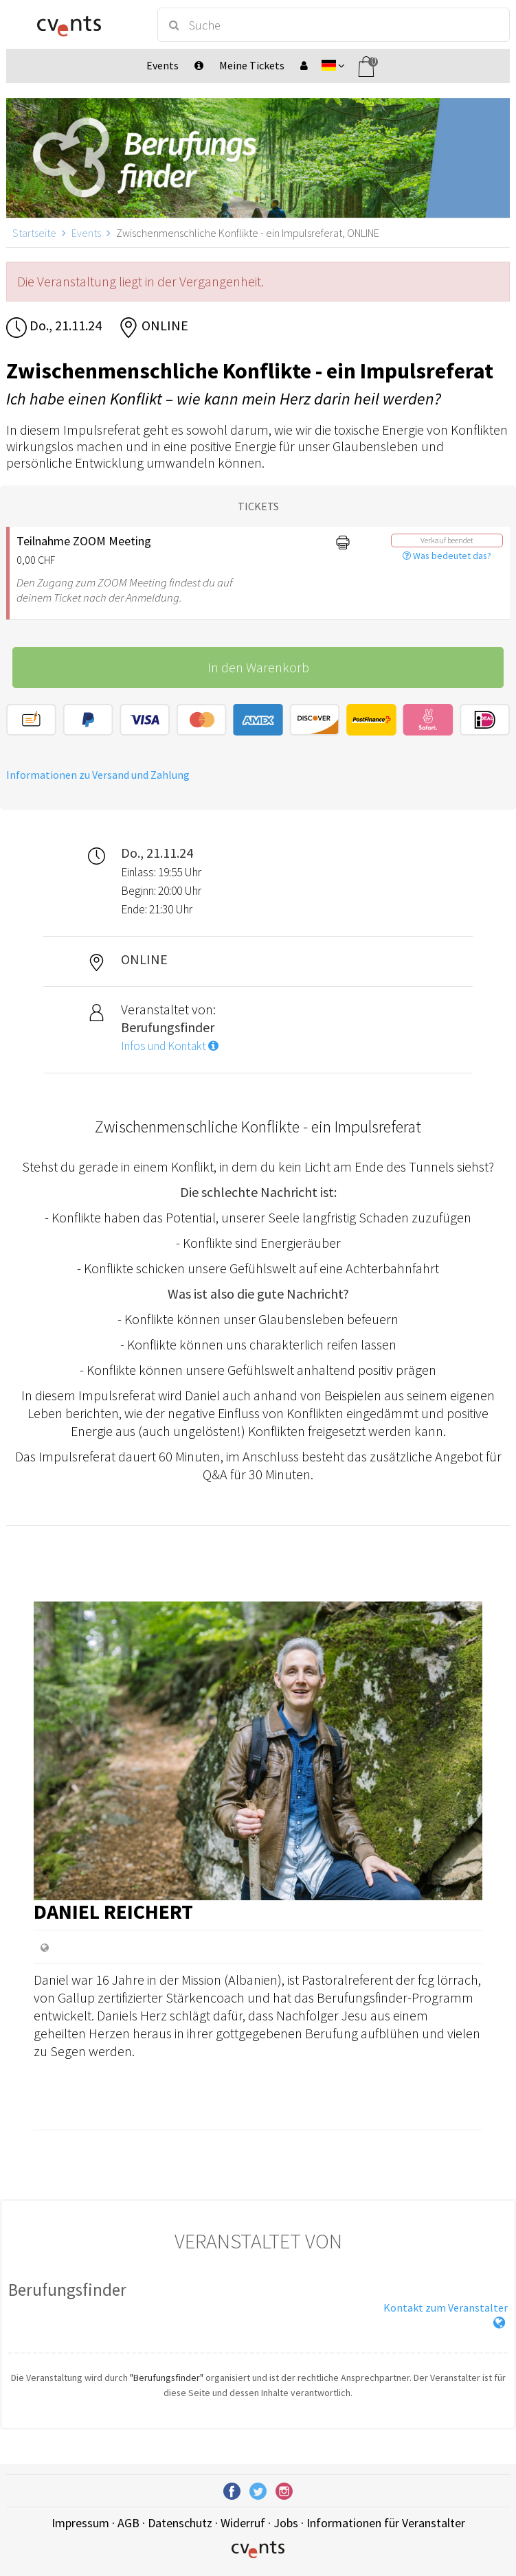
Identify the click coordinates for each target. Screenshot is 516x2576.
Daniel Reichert (113, 1911)
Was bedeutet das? (447, 555)
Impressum (80, 2523)
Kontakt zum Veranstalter (445, 2307)
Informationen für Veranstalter (385, 2523)
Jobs (285, 2523)
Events (86, 233)
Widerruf (243, 2523)
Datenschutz (180, 2523)
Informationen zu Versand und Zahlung (98, 775)
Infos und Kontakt (169, 1045)
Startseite (34, 233)
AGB (128, 2523)
